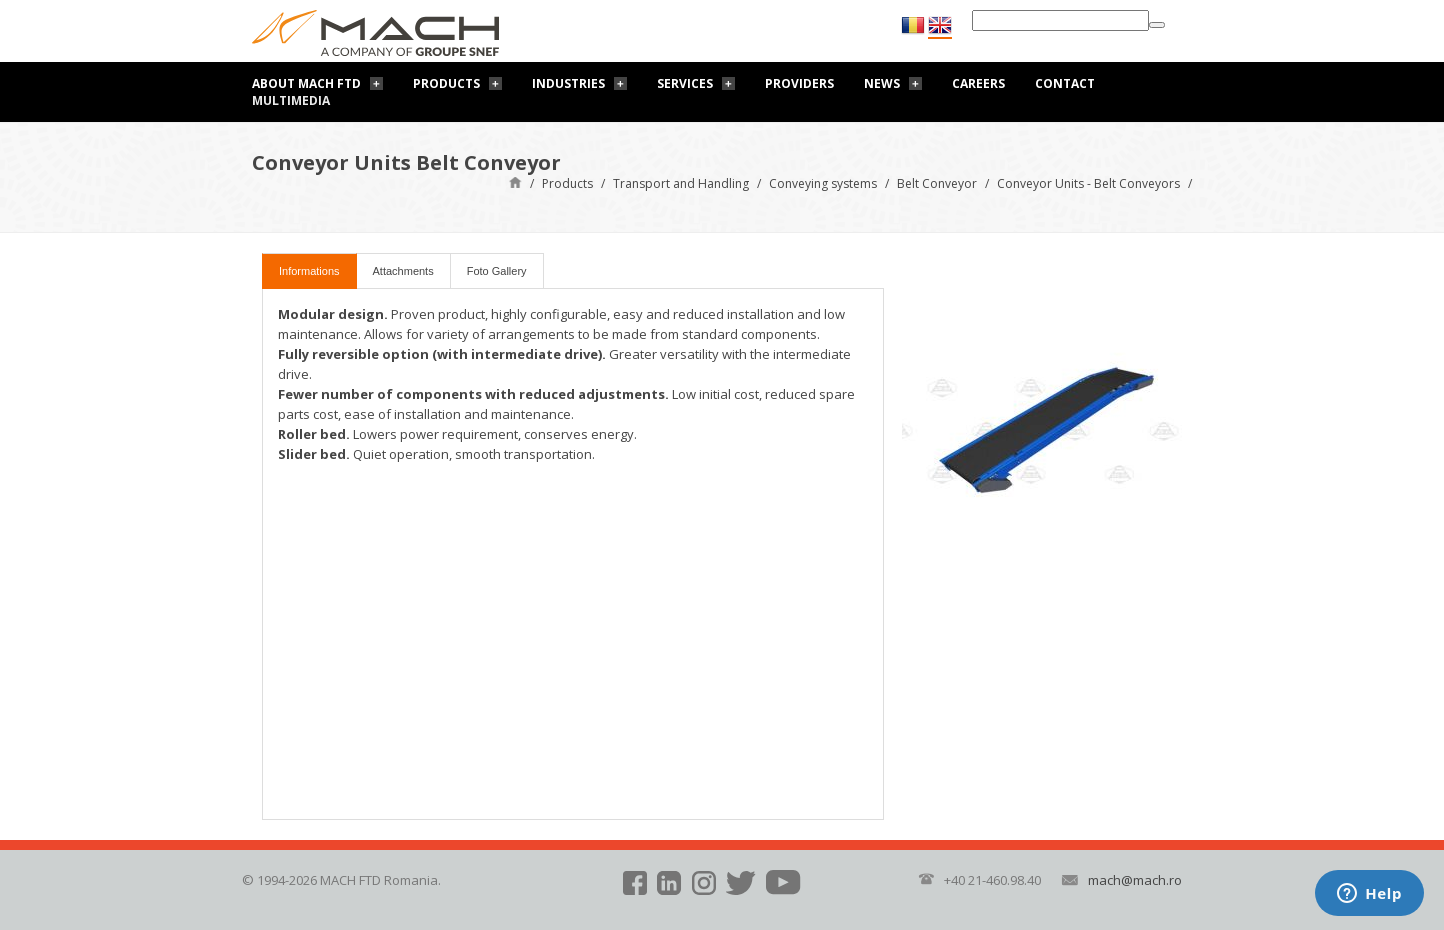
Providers (799, 83)
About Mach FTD (306, 83)
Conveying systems (823, 183)
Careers (978, 83)
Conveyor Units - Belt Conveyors (1088, 183)
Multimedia (291, 100)
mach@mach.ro (1135, 880)
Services (685, 83)
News (882, 83)
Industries (568, 83)
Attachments (403, 271)
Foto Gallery (497, 271)
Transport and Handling (681, 183)
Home (515, 181)
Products (446, 83)
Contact (1065, 83)
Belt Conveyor (937, 183)
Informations (309, 271)
